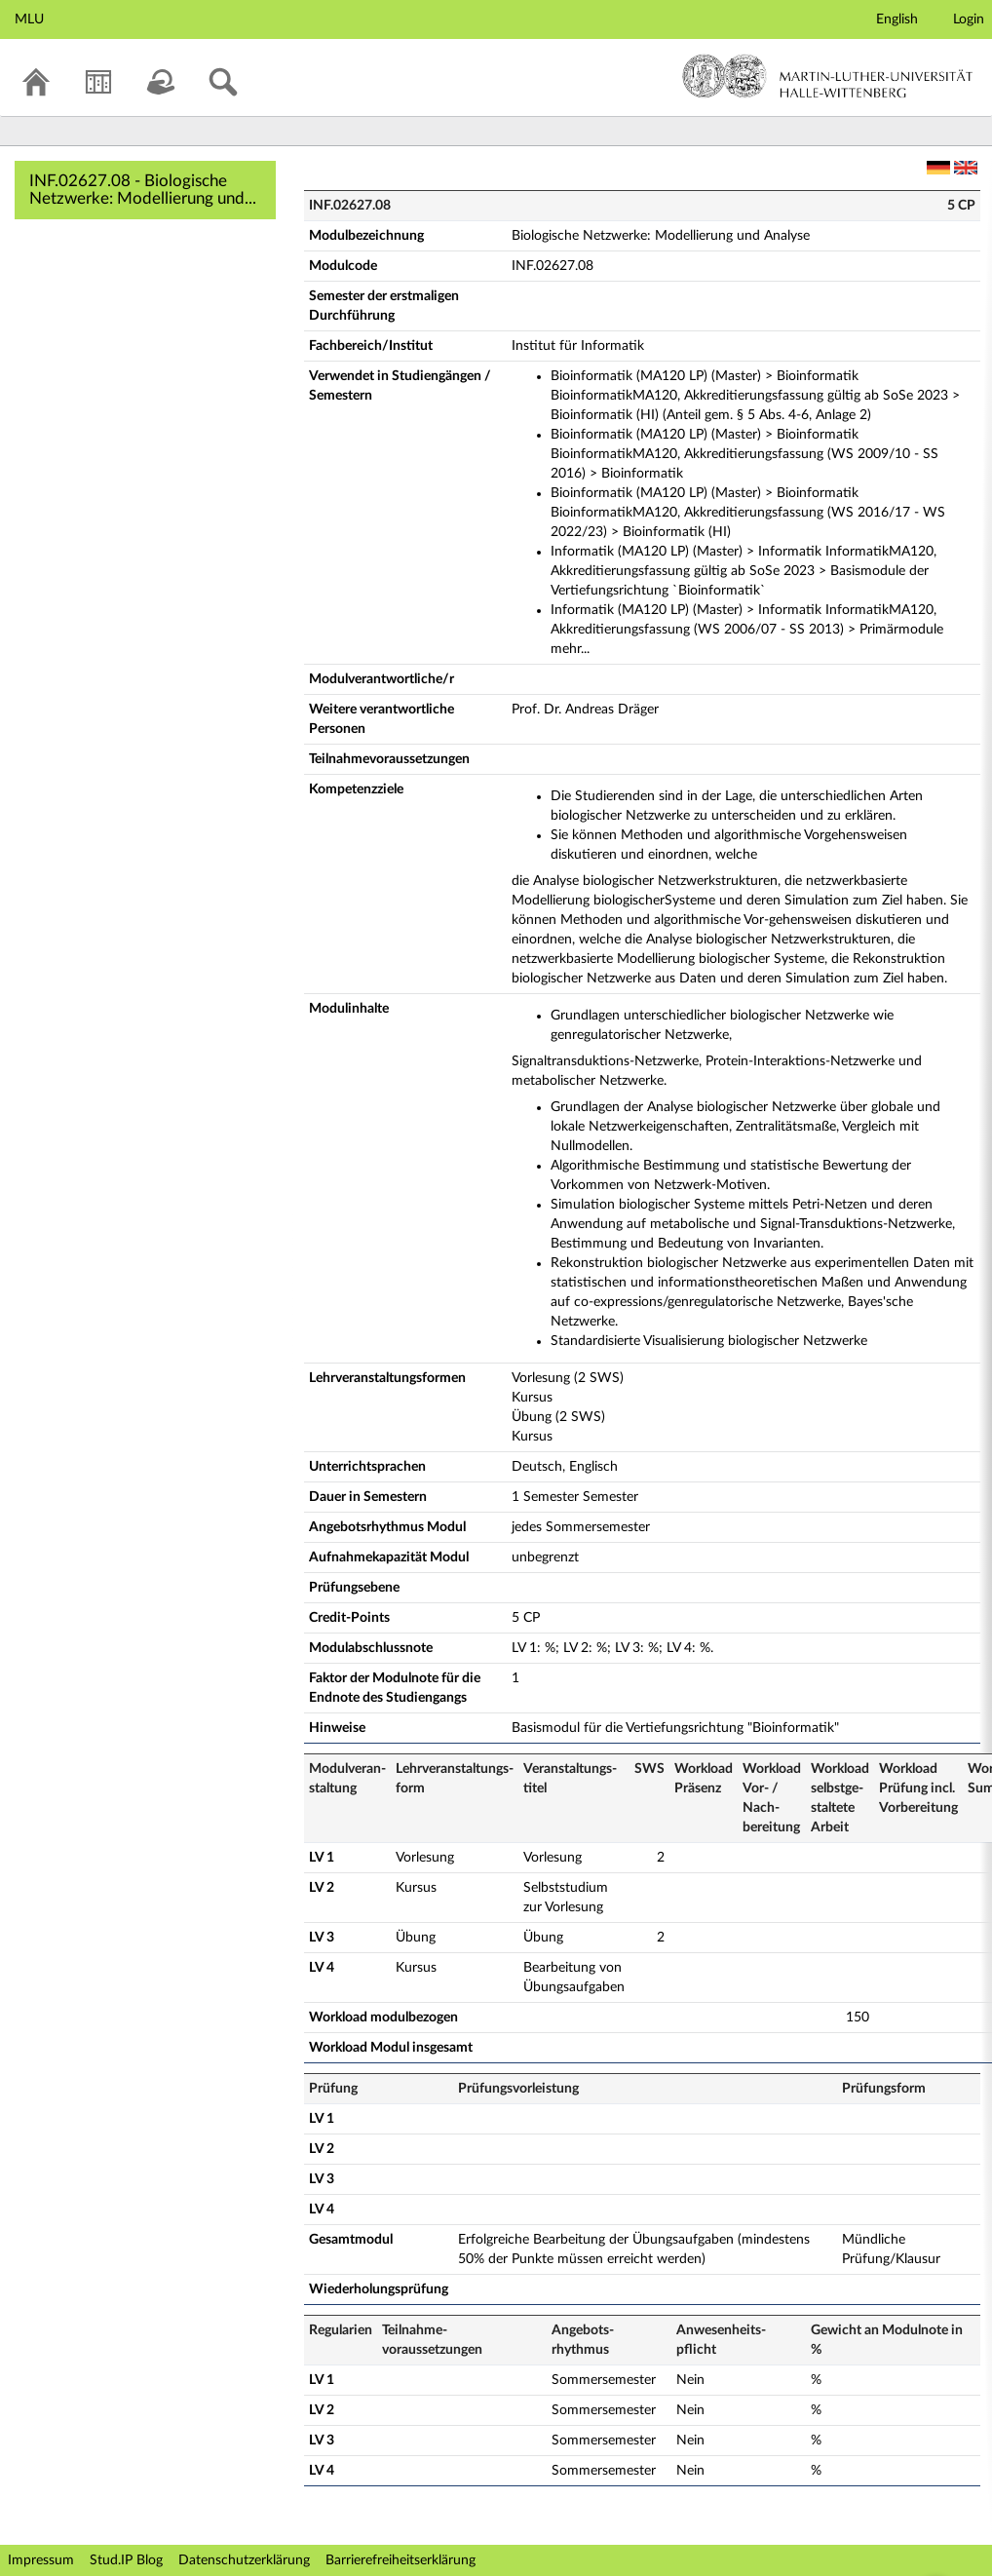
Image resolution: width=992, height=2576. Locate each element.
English (897, 19)
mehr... (570, 649)
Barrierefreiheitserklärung (400, 2560)
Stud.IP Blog (126, 2560)
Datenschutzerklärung (244, 2560)
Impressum (41, 2560)
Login (968, 19)
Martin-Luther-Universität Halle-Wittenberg (827, 76)
